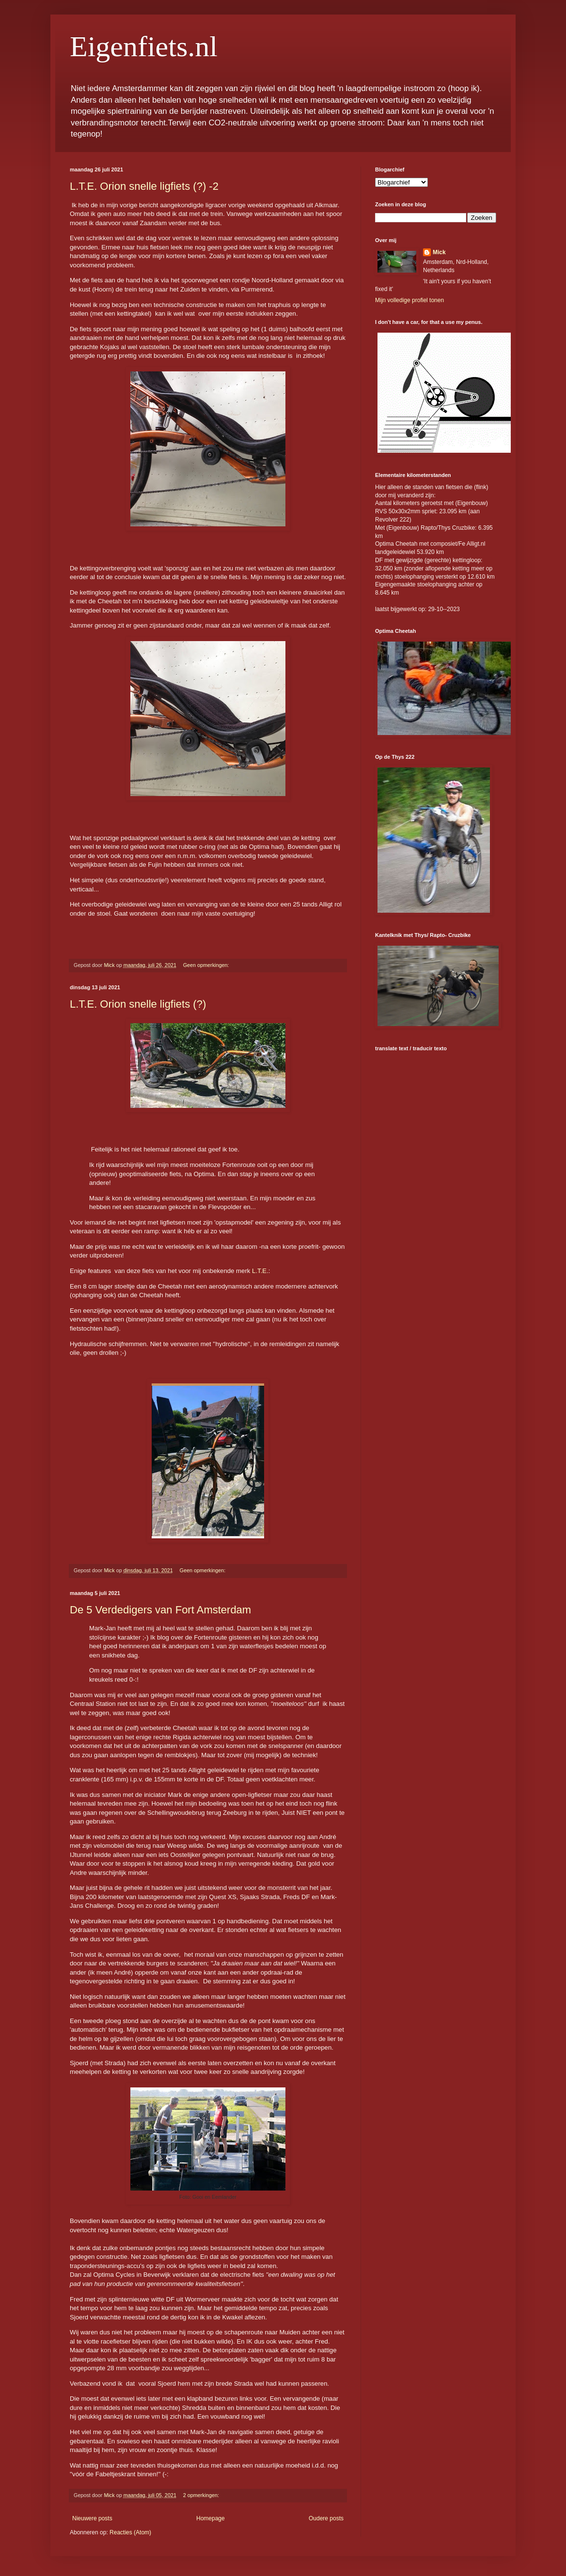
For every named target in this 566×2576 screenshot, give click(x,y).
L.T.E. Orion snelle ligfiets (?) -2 (144, 186)
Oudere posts (326, 2518)
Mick (439, 252)
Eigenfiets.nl (144, 46)
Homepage (210, 2518)
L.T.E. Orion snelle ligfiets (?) (138, 1004)
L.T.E (259, 1270)
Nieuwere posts (92, 2518)
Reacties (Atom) (130, 2532)
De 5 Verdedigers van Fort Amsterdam (160, 1610)
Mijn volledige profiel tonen (409, 300)
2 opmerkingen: (201, 2495)
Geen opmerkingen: (207, 965)
